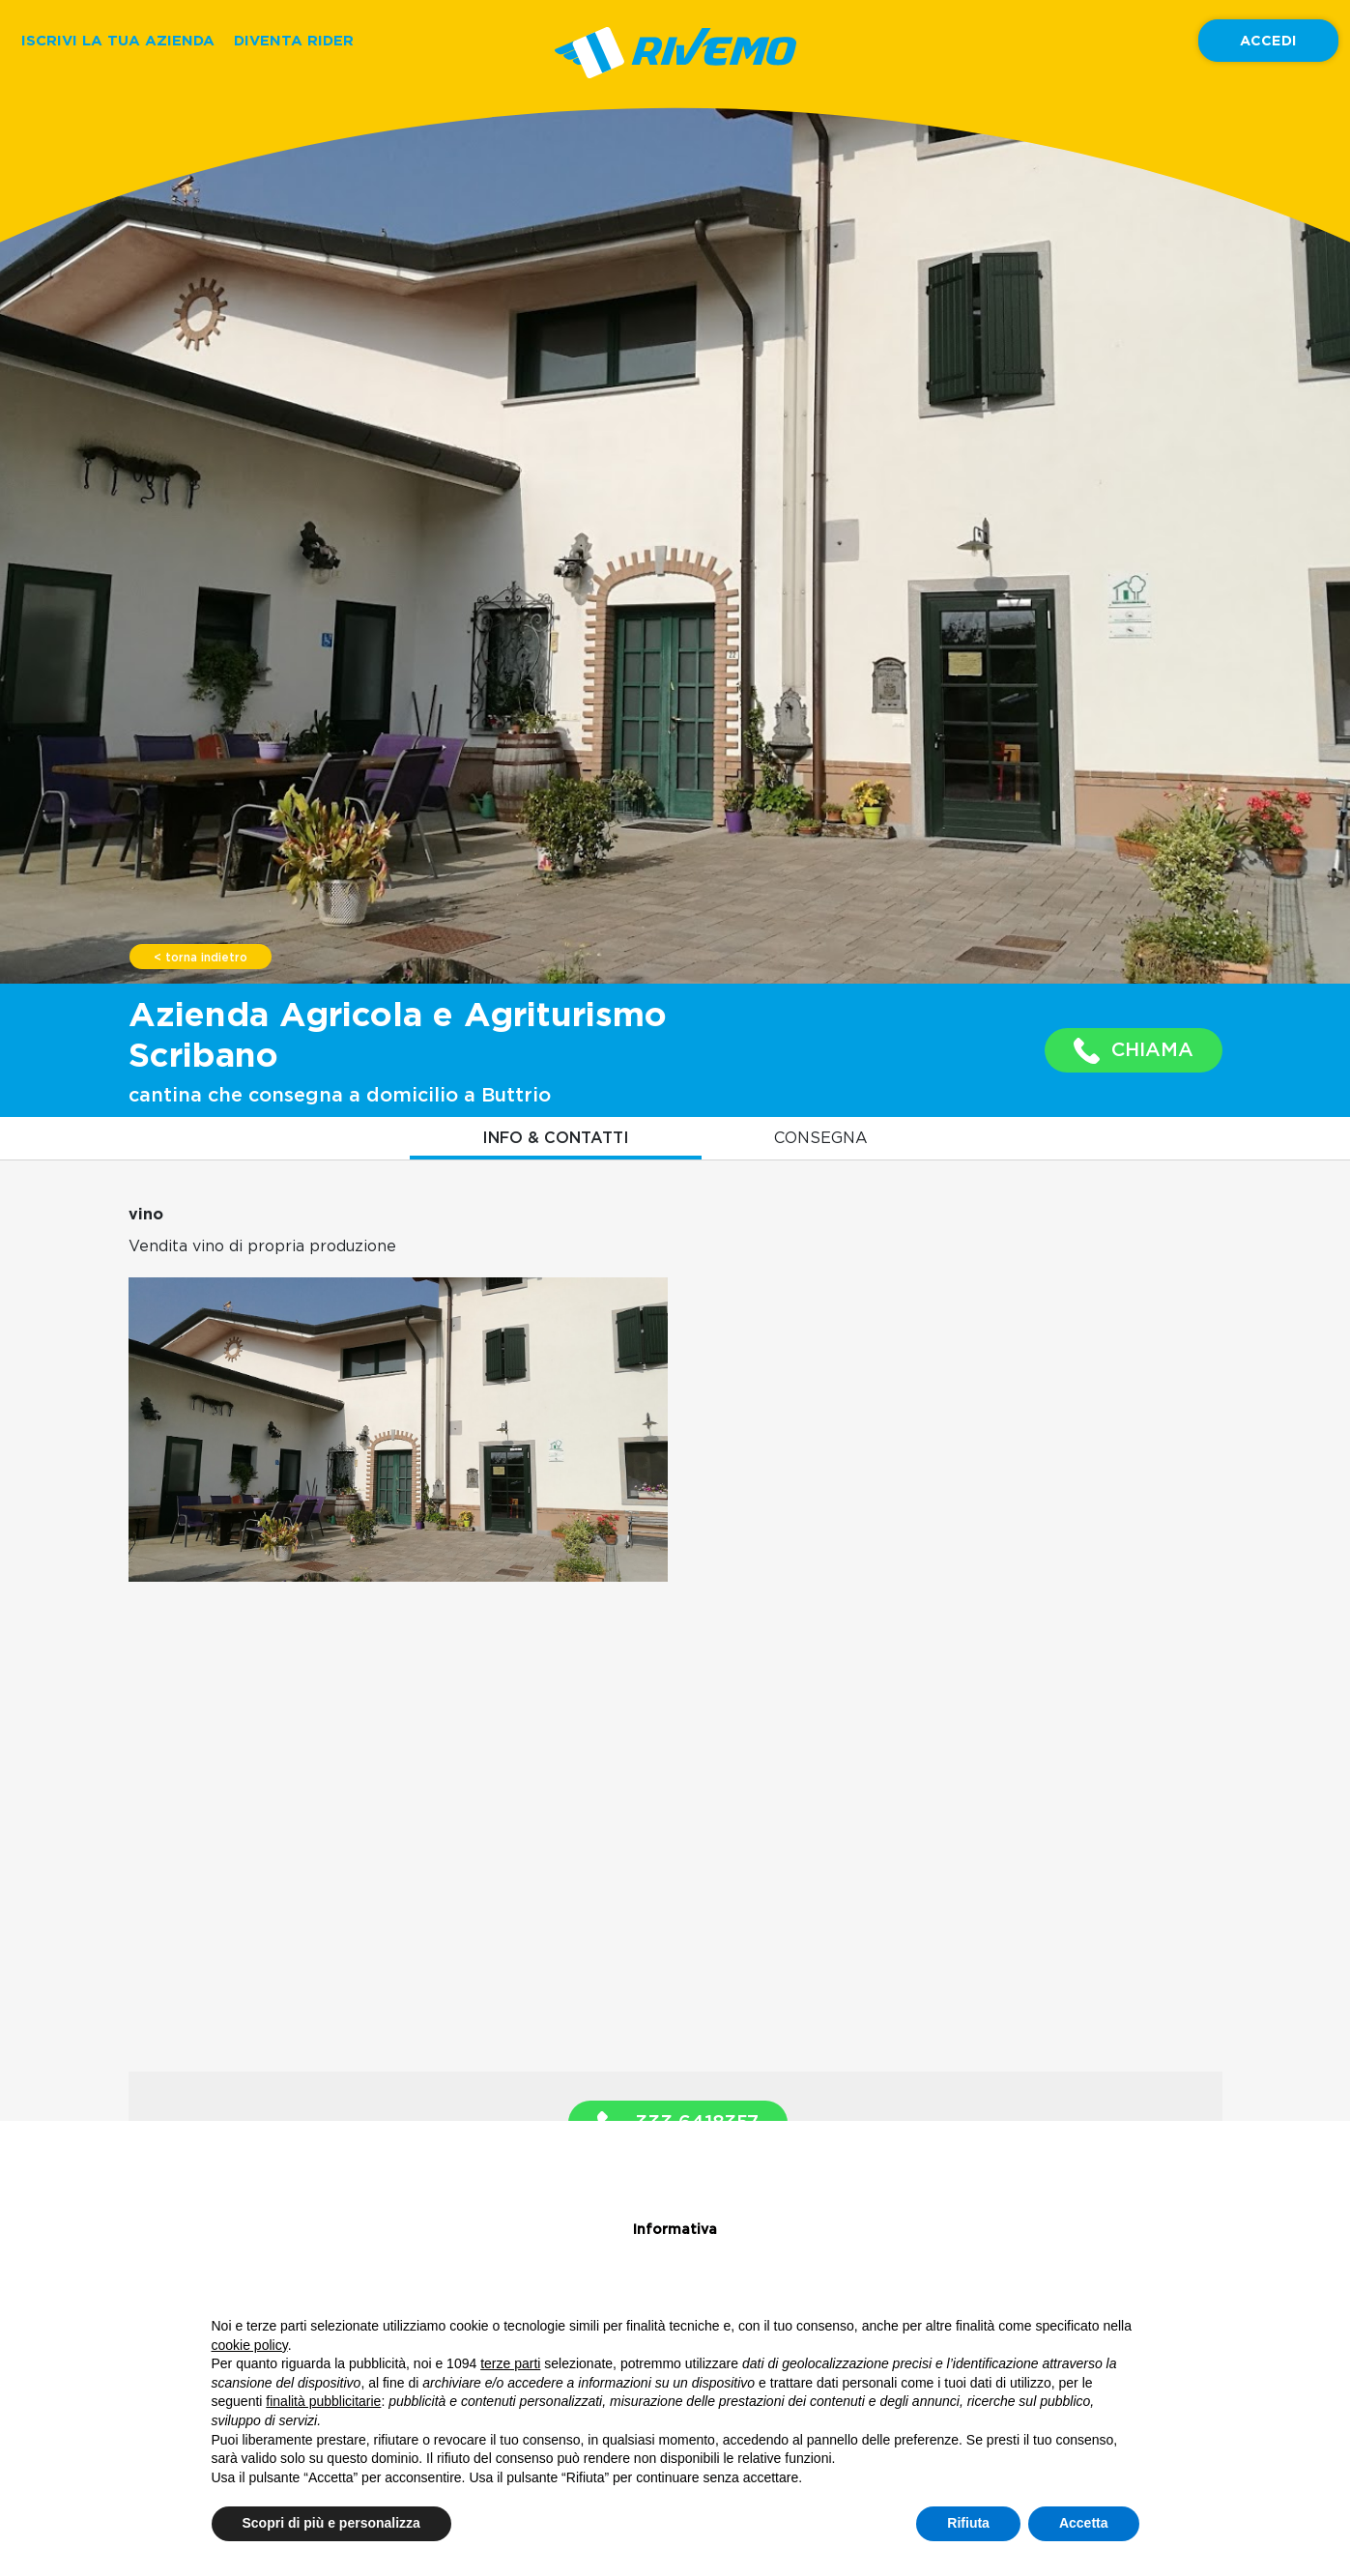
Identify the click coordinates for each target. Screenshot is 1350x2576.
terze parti (510, 2363)
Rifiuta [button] (968, 2523)
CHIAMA (1133, 1051)
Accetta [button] (1083, 2523)
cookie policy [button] (250, 2345)
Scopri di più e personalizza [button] (331, 2523)
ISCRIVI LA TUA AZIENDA (118, 40)
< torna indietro (200, 957)
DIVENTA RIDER (294, 40)
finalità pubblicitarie (323, 2401)
